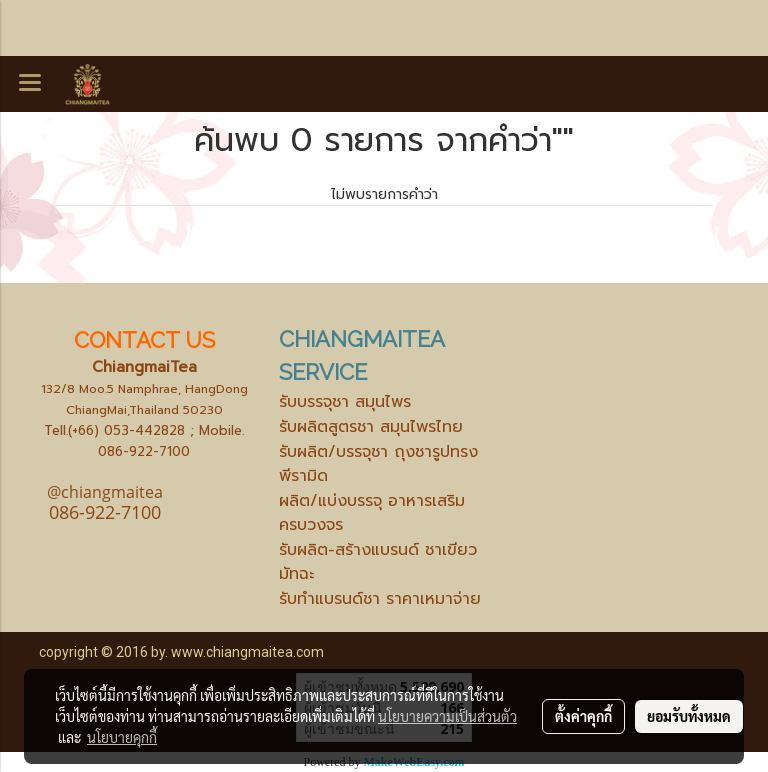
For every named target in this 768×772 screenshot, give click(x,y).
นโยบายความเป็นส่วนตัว (447, 716)
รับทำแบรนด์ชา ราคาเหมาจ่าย (380, 599)
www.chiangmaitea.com (247, 652)
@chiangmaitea (105, 492)
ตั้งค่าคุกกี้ (583, 716)
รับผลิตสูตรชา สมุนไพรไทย (371, 427)
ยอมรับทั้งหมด (689, 716)
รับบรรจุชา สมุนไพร (345, 402)
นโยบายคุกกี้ (122, 737)
